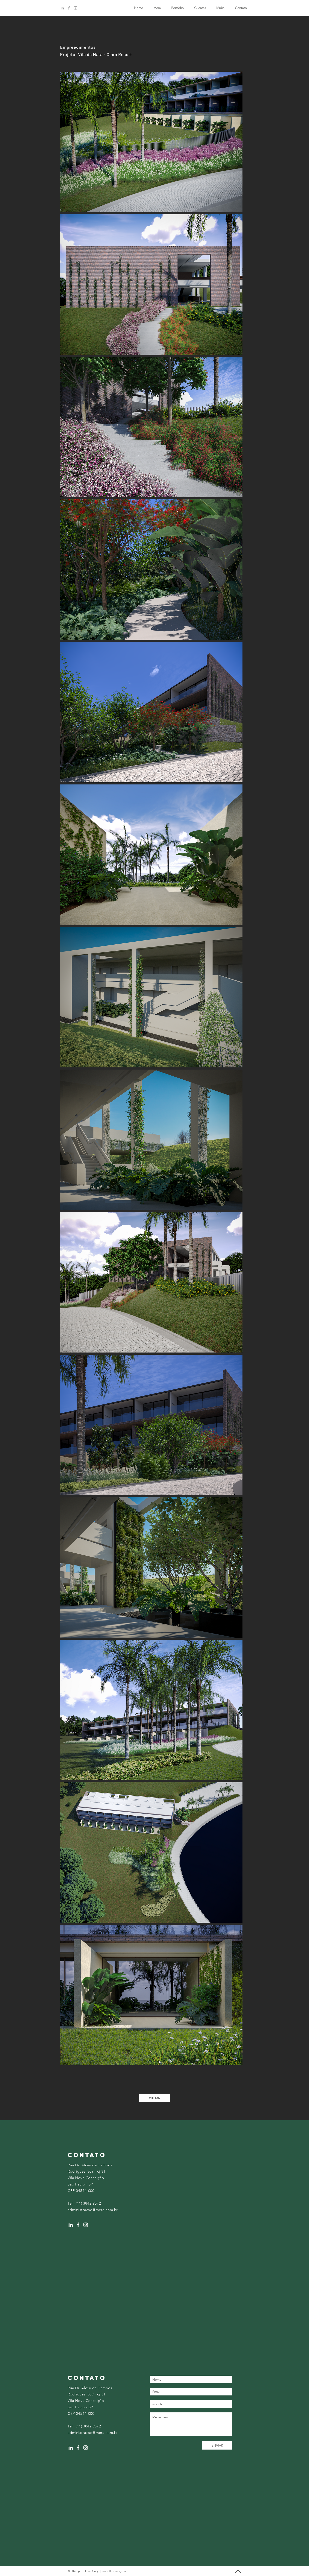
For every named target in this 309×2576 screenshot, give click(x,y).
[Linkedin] (62, 8)
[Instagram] (75, 8)
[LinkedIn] (71, 2225)
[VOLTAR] (154, 2098)
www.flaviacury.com (115, 2571)
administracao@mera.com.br (93, 2210)
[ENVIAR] (217, 2445)
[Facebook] (69, 8)
